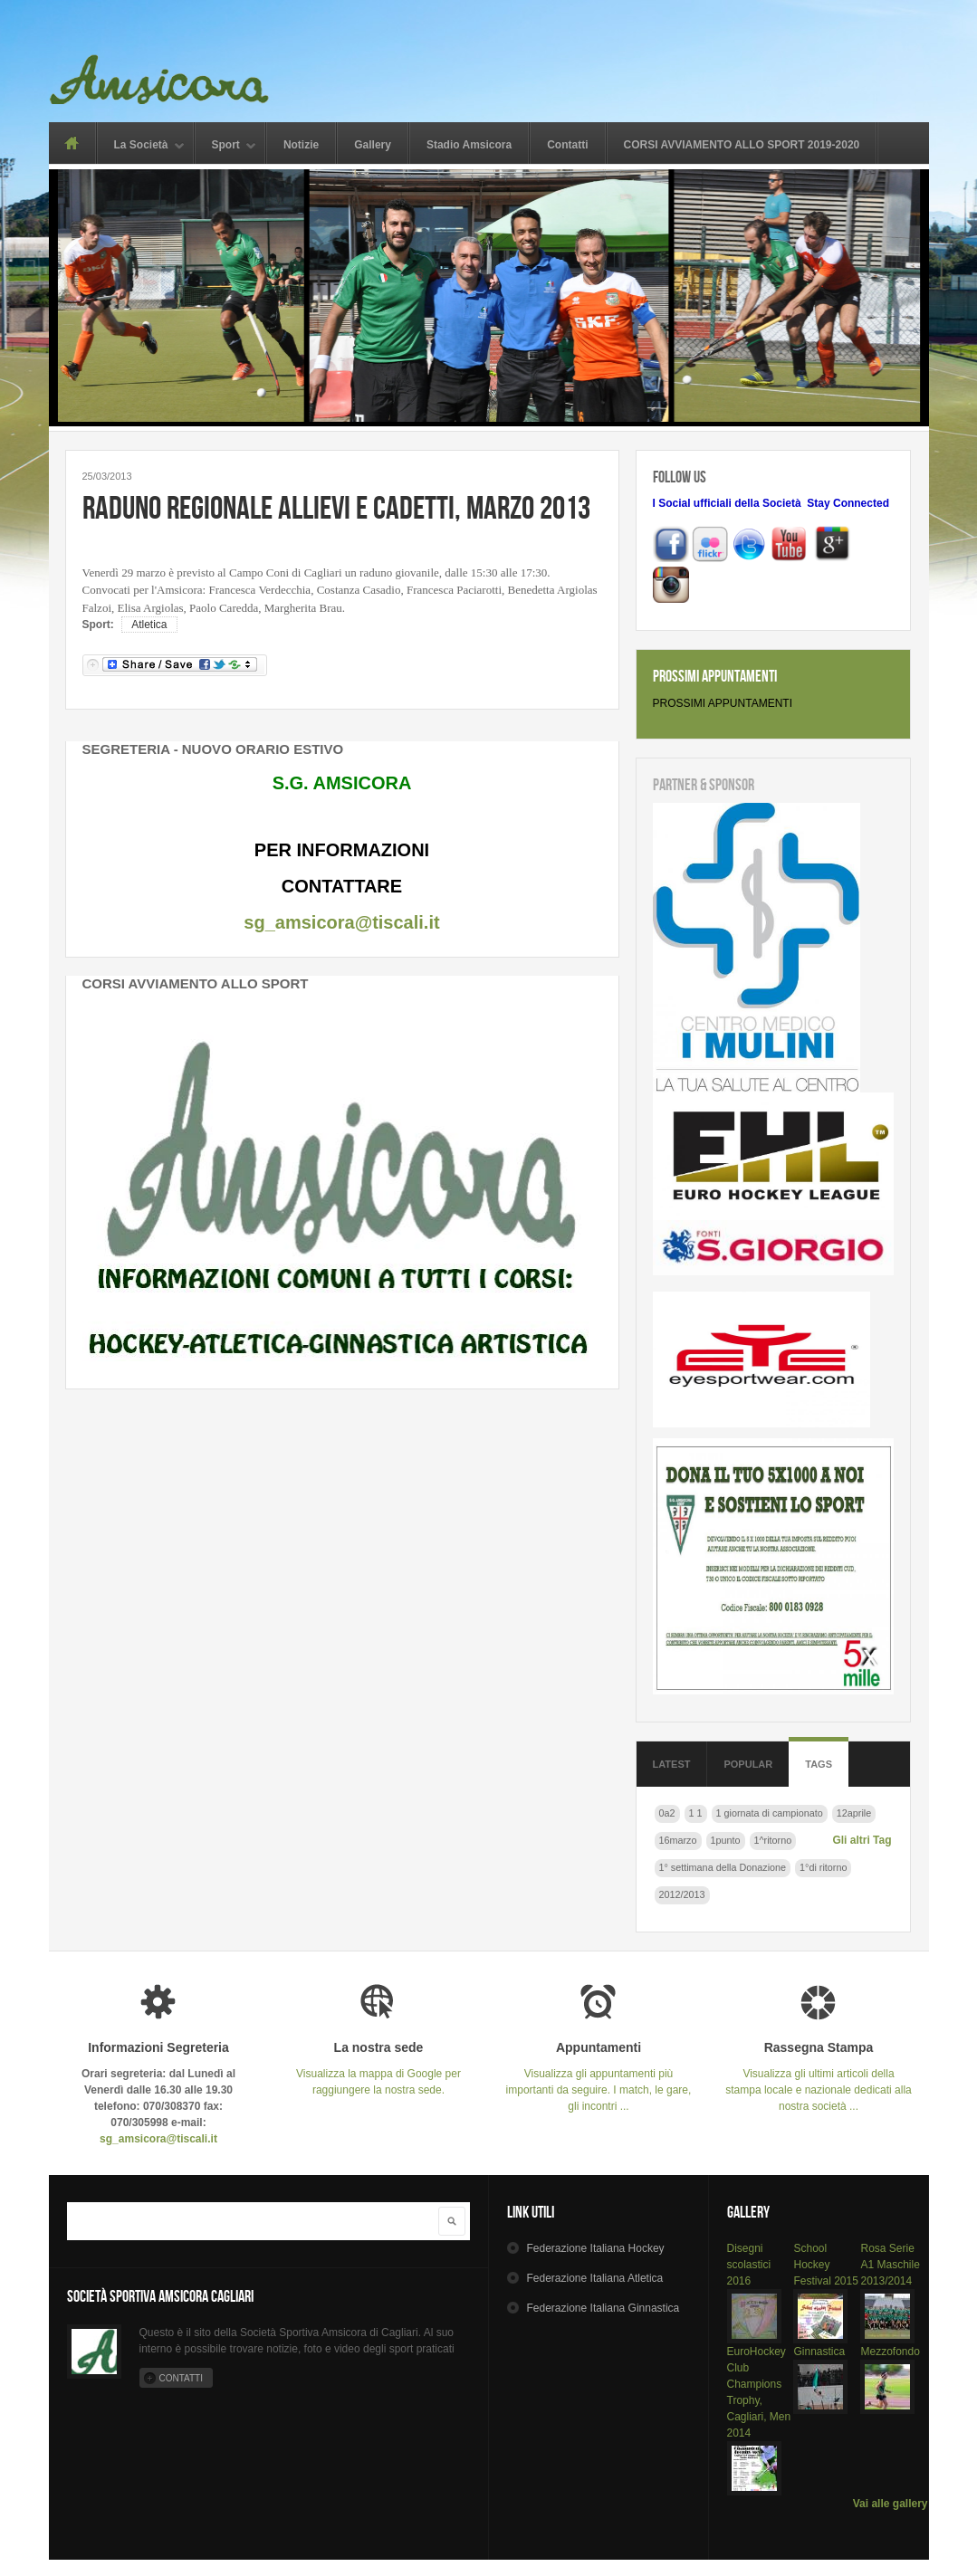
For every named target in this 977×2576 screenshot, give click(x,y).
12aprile (854, 1813)
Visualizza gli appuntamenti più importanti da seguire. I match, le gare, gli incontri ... (599, 2076)
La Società (141, 146)
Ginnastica (819, 2351)
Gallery (372, 144)
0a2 (667, 1813)
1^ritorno (773, 1840)
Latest (672, 1764)
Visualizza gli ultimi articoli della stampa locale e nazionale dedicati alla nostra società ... (819, 2076)
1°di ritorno (823, 1867)
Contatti (567, 144)
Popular (747, 1764)
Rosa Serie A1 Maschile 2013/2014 (889, 2264)
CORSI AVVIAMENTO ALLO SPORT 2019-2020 (742, 144)
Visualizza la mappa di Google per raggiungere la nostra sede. (379, 2068)
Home (72, 143)
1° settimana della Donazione (723, 1867)
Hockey (595, 2248)
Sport (226, 146)
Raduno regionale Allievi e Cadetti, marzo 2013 (336, 507)
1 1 (696, 1813)
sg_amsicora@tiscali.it (341, 922)
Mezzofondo (889, 2351)
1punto (726, 1840)
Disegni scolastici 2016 (749, 2264)
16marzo (678, 1840)
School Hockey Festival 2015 (825, 2264)
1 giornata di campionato (769, 1813)
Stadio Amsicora (469, 144)
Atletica (149, 624)
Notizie (301, 144)
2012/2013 (682, 1894)
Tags (818, 1764)
